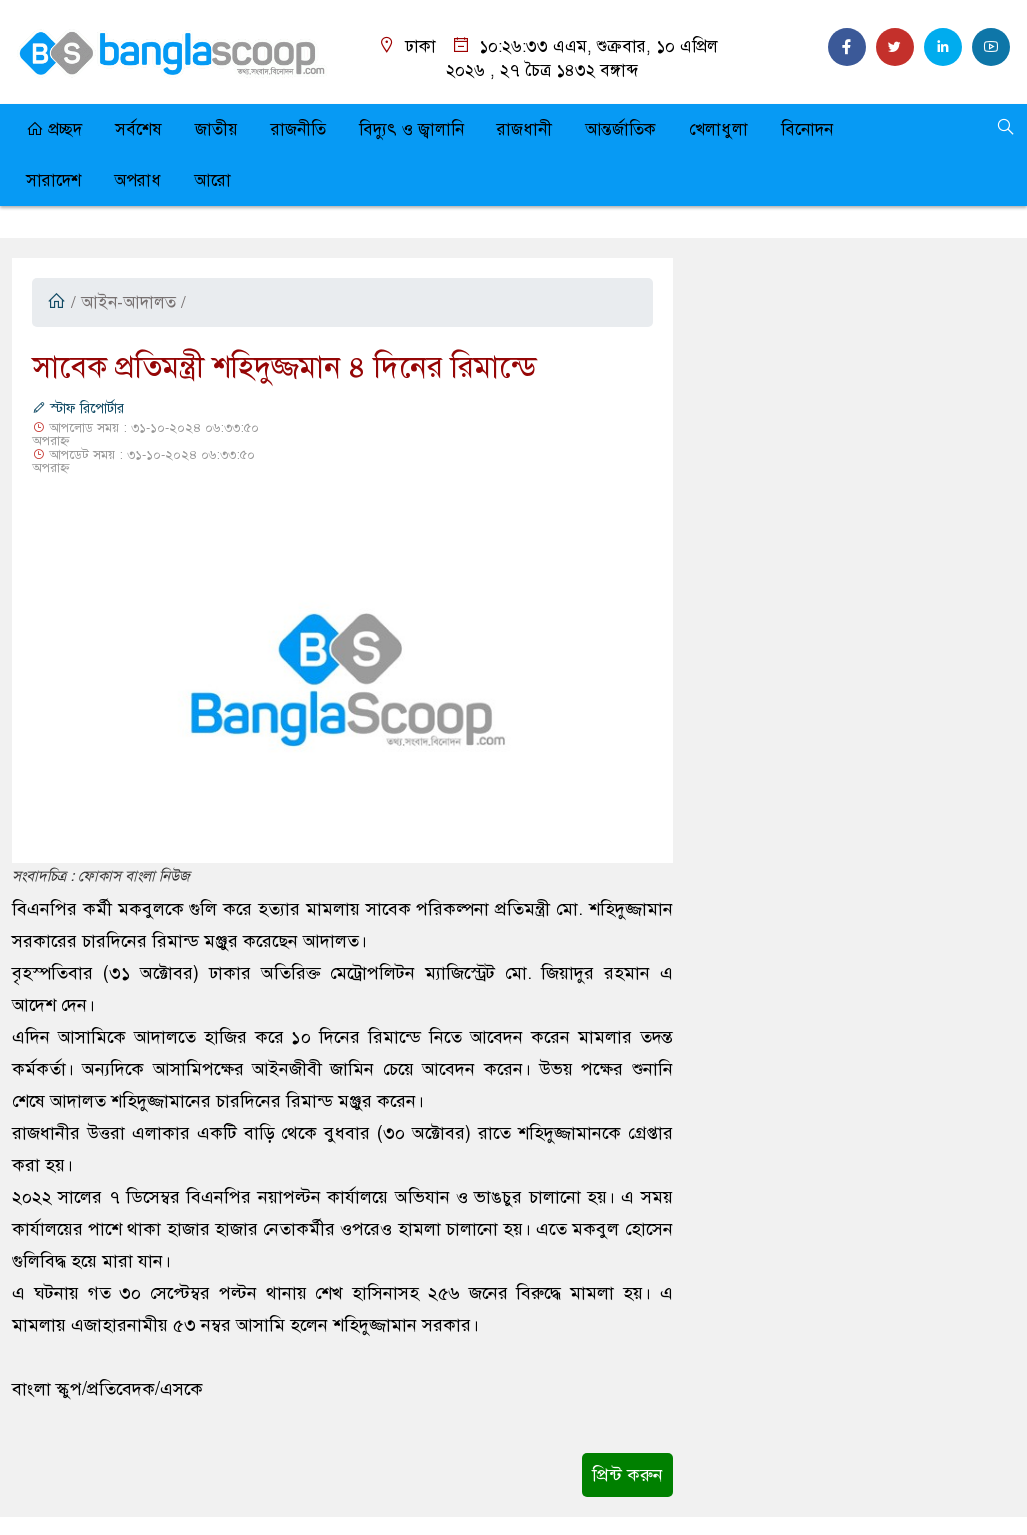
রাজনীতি (298, 129)
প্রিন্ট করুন (627, 1475)
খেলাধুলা (718, 129)
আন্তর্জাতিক (620, 129)
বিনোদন (807, 129)
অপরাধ (137, 180)
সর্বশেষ (138, 129)
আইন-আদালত (128, 302)
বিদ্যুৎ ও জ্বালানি (411, 129)
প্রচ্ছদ (54, 129)
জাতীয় (216, 129)
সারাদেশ (53, 180)
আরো (212, 180)
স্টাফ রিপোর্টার (78, 408)
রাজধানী (524, 129)
